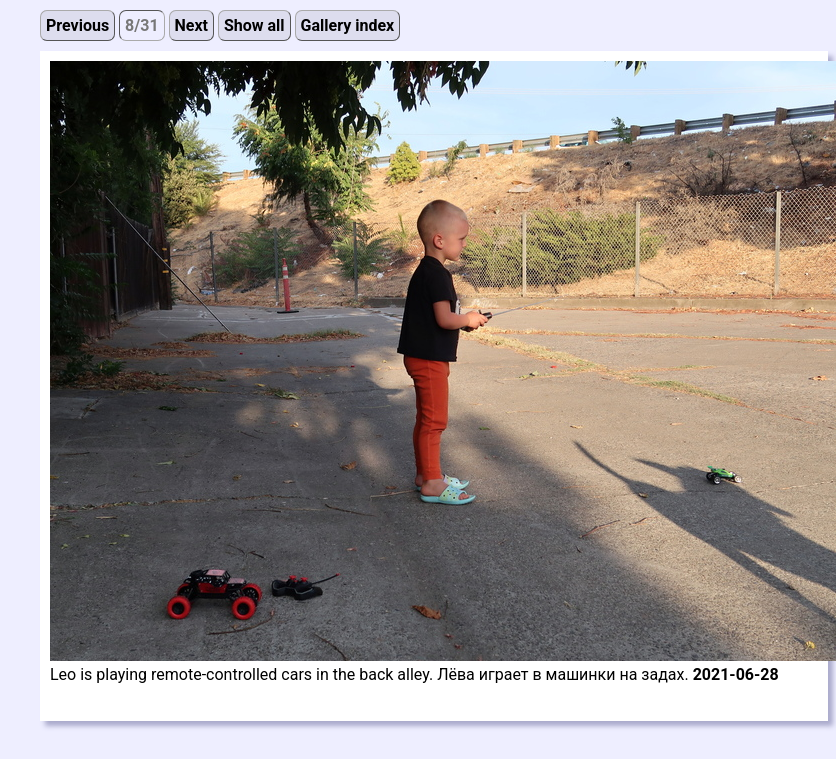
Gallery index (348, 25)
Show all (254, 25)
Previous (77, 25)
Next (191, 25)
